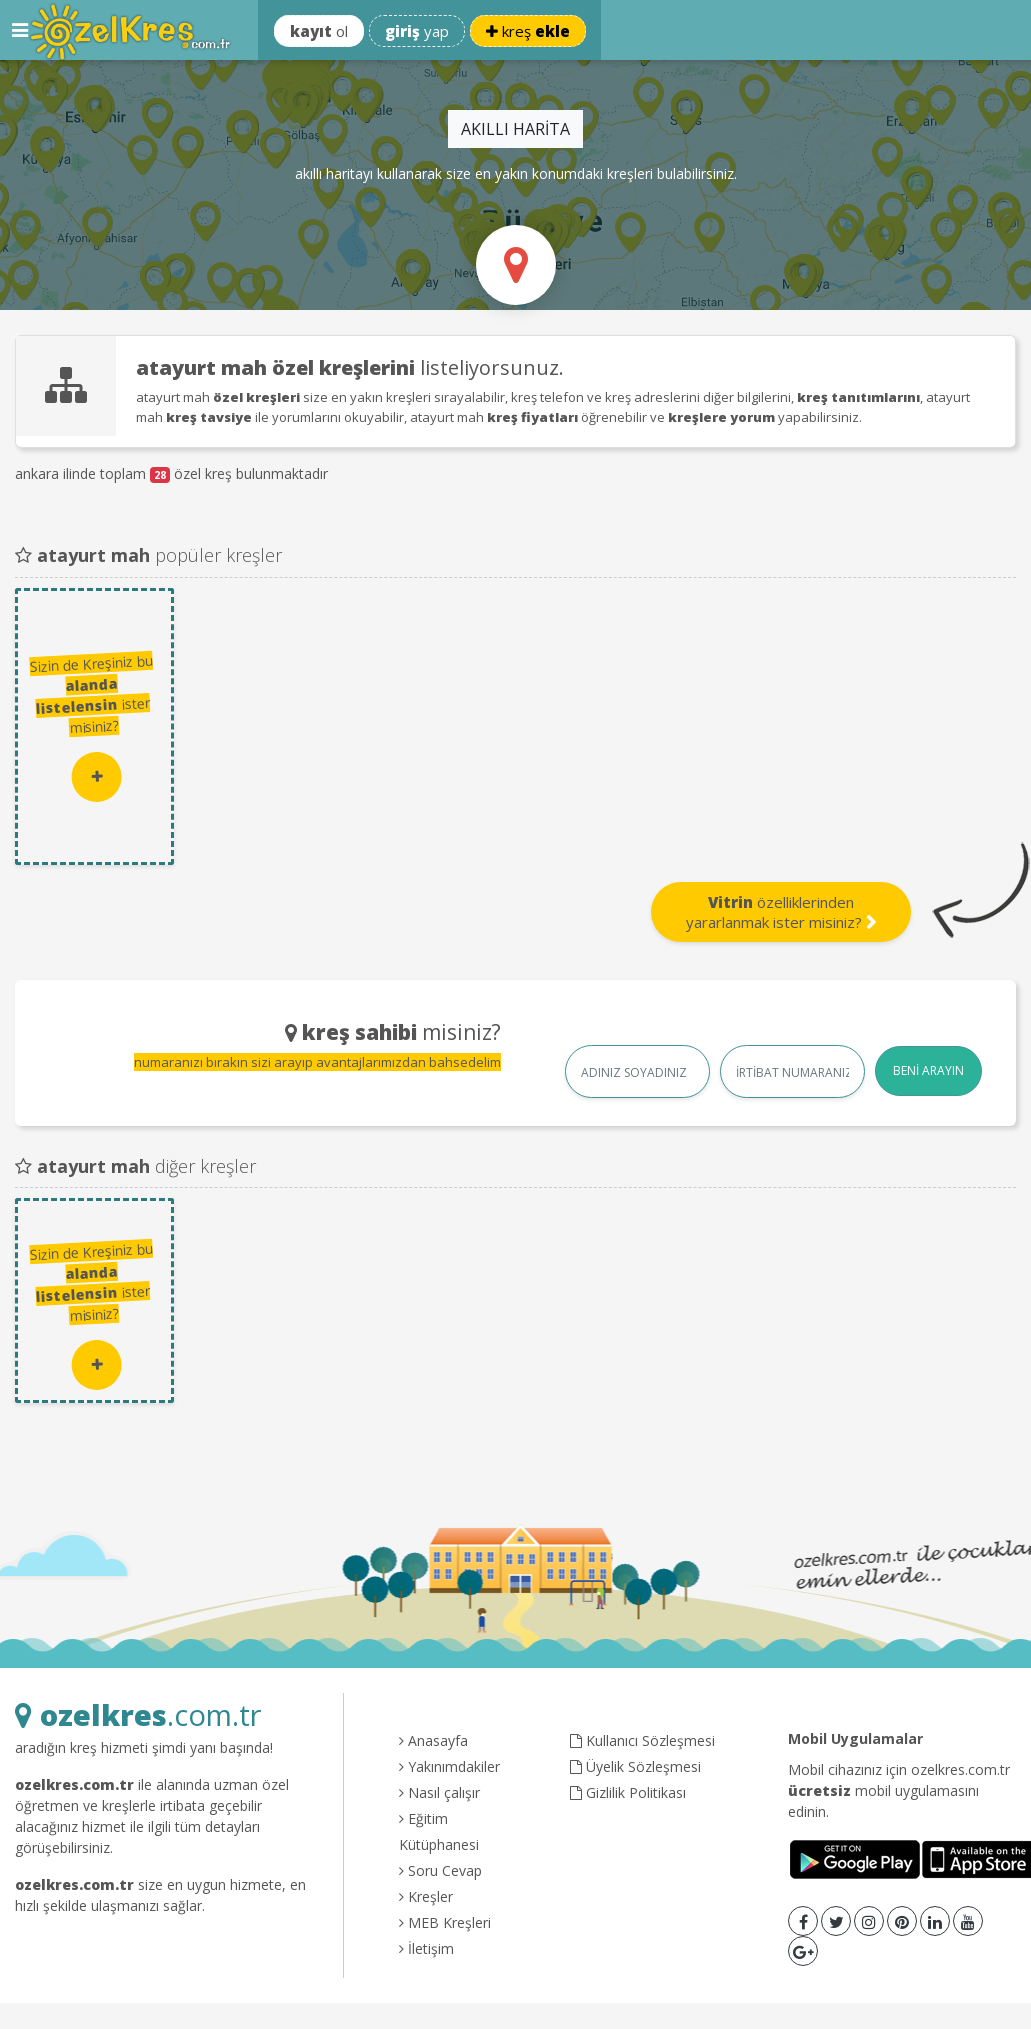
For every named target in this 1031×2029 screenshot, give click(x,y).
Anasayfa (433, 1740)
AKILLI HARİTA (515, 129)
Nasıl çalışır (439, 1792)
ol (319, 31)
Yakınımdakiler (449, 1766)
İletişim (426, 1948)
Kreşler (426, 1896)
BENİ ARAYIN (928, 1070)
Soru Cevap (440, 1870)
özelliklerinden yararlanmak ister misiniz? (781, 912)
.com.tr (138, 1714)
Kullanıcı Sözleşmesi (642, 1740)
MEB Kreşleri (445, 1922)
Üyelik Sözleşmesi (635, 1766)
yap (417, 31)
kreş (528, 31)
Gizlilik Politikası (628, 1792)
